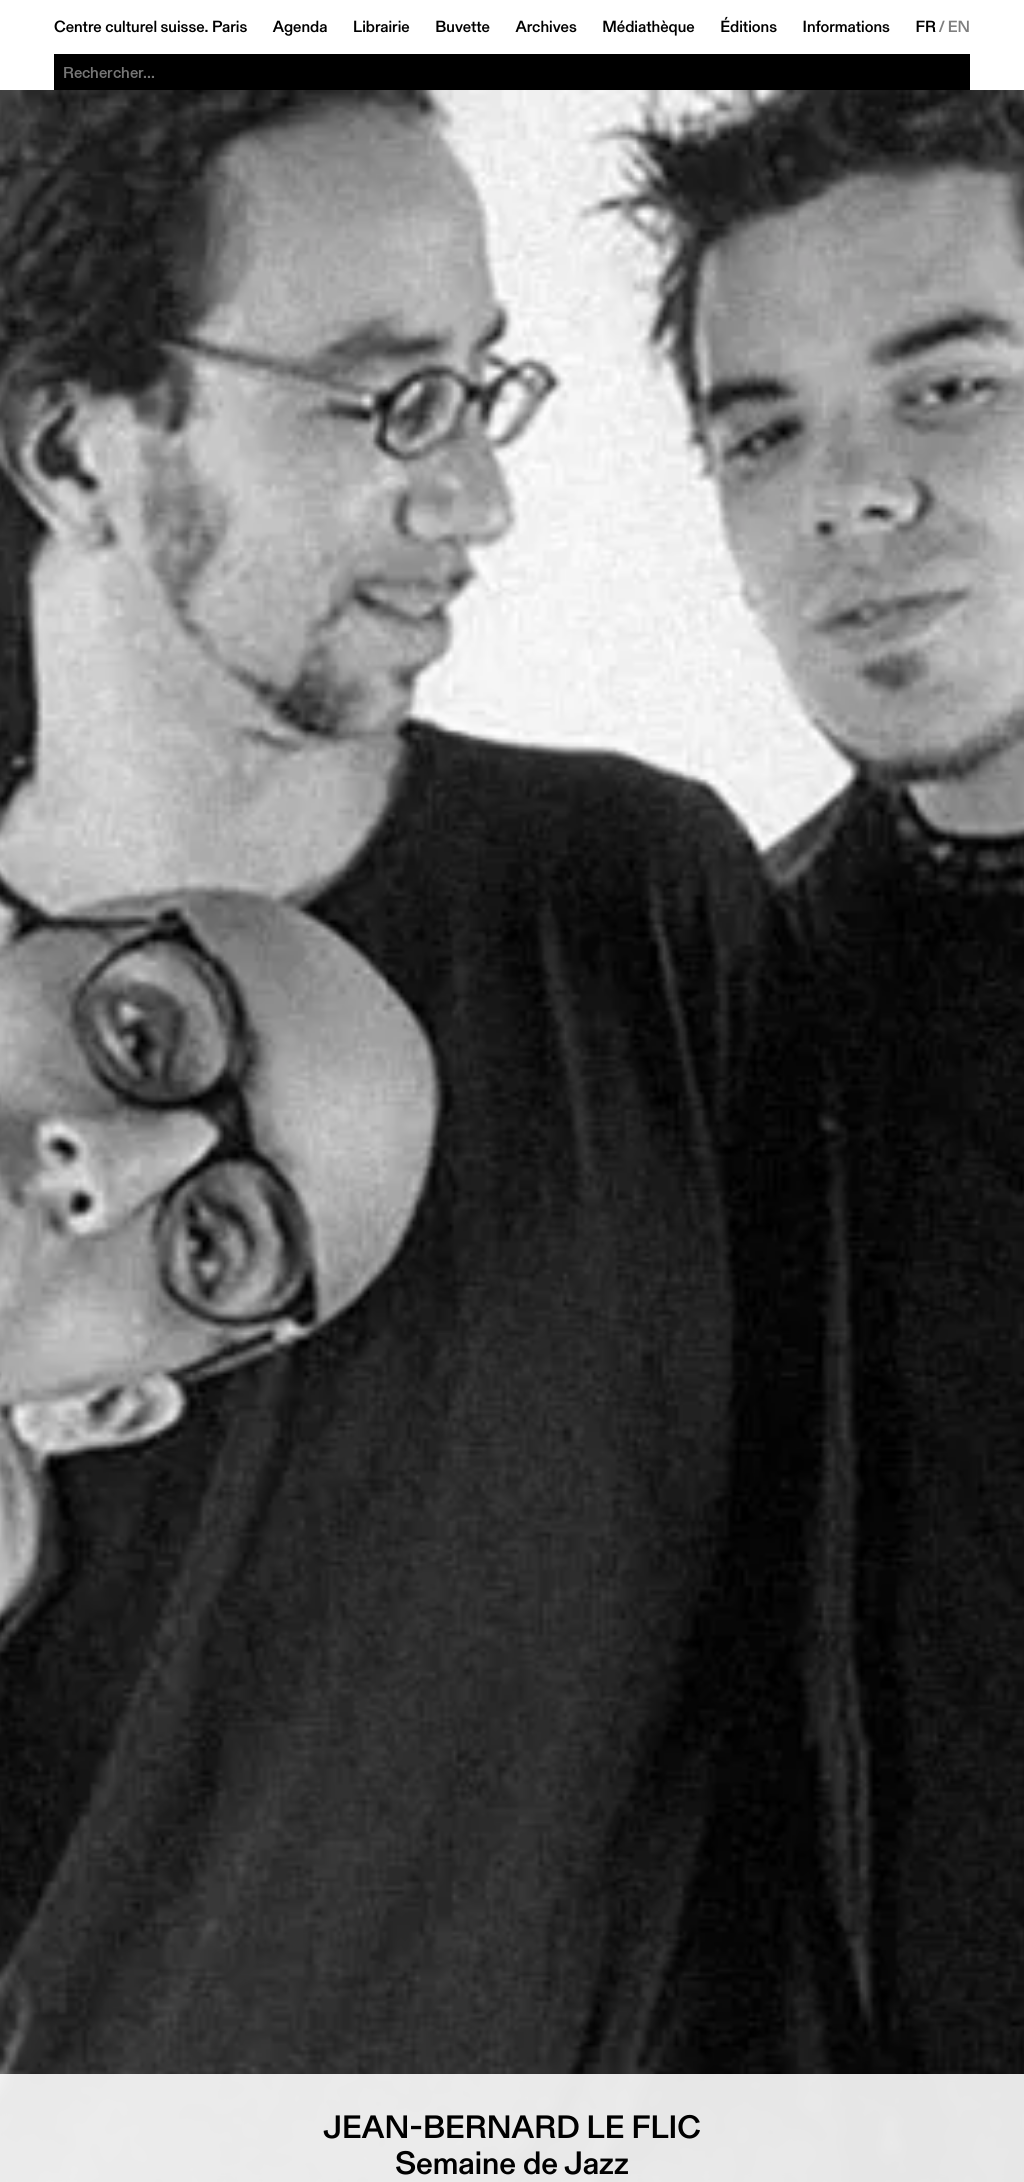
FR (925, 27)
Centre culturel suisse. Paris (150, 27)
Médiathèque (648, 27)
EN (959, 27)
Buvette (462, 27)
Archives (545, 27)
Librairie (381, 27)
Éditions (748, 27)
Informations (846, 27)
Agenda (300, 27)
